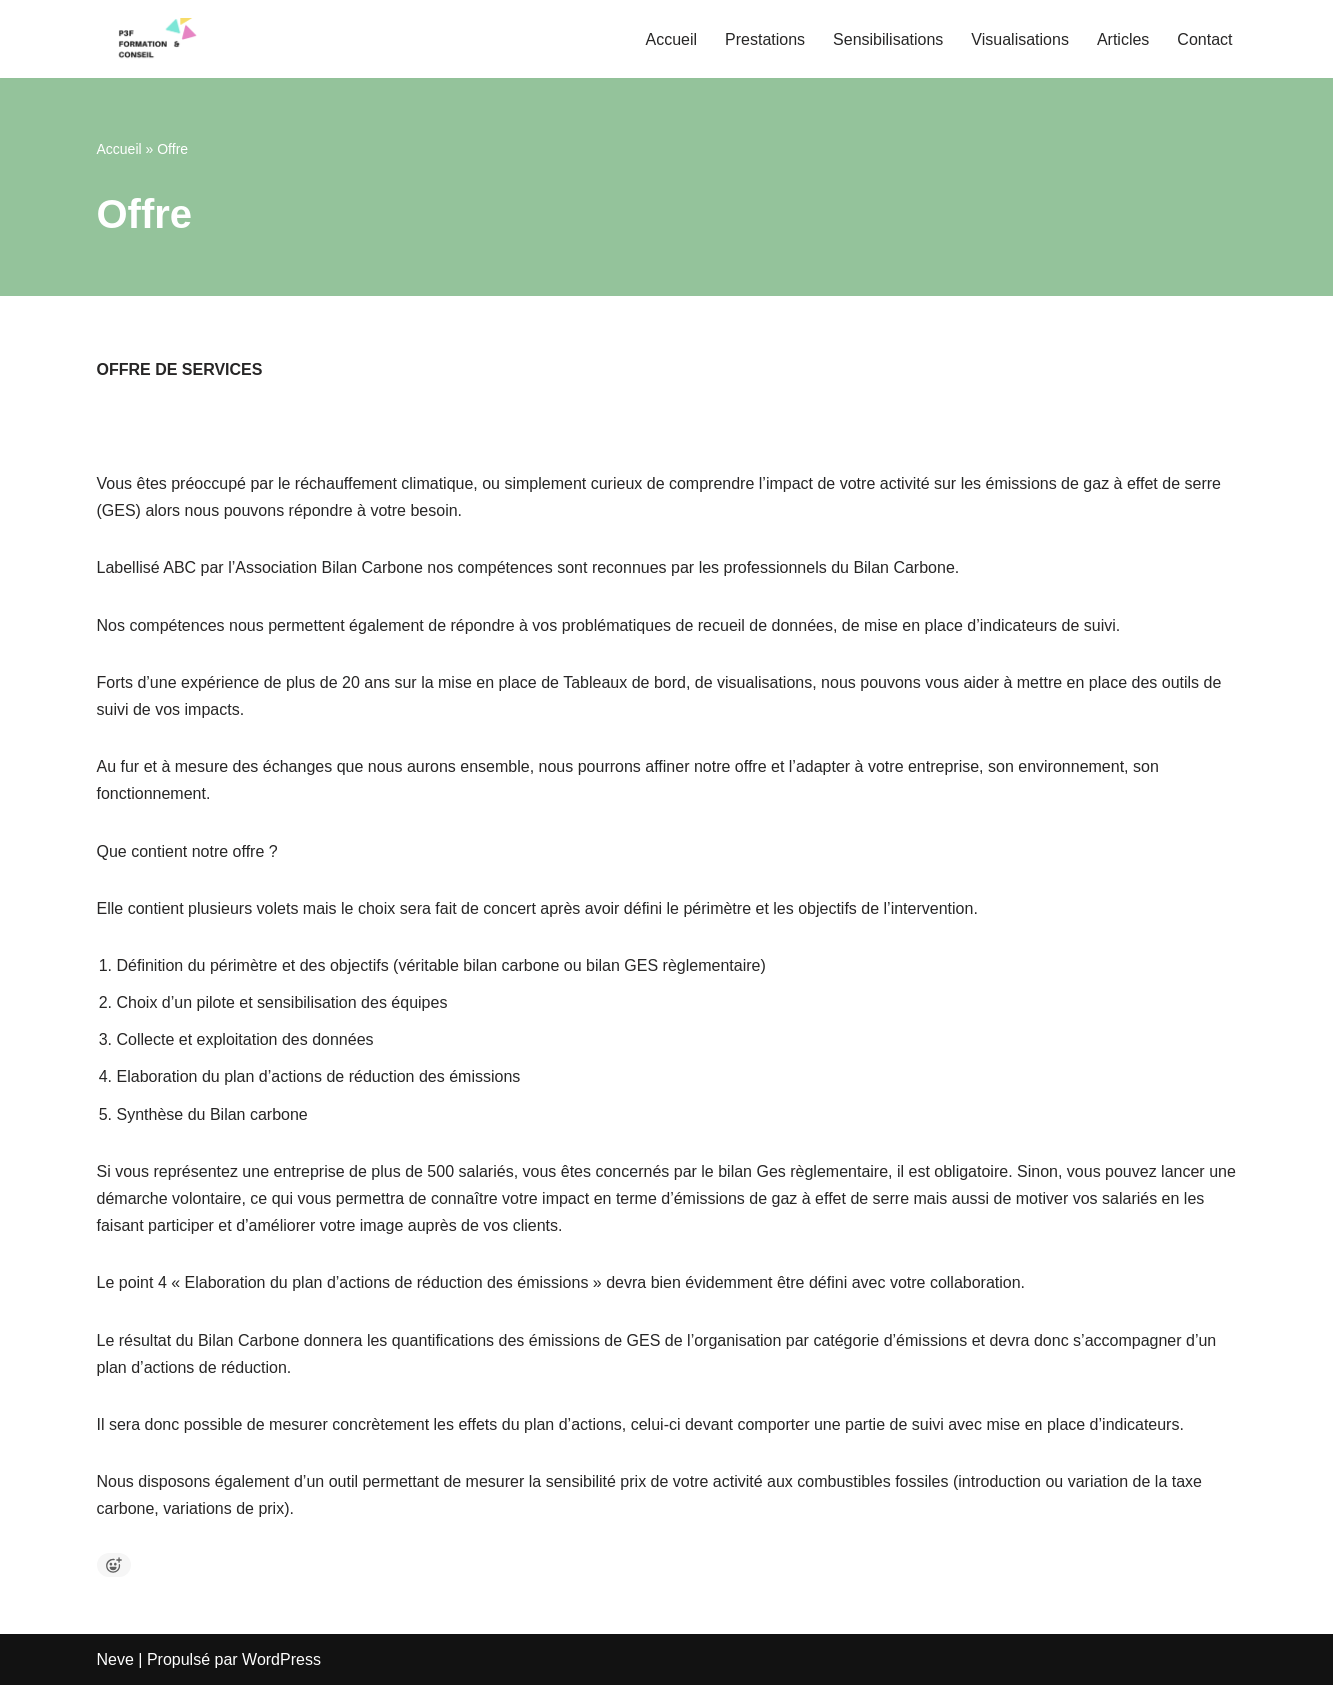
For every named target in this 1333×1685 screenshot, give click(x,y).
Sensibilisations (888, 39)
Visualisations (1020, 39)
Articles (1123, 39)
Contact (1204, 39)
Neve (115, 1659)
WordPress (281, 1659)
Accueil (671, 39)
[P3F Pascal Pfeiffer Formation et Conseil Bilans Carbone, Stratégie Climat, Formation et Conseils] (157, 39)
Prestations (765, 39)
